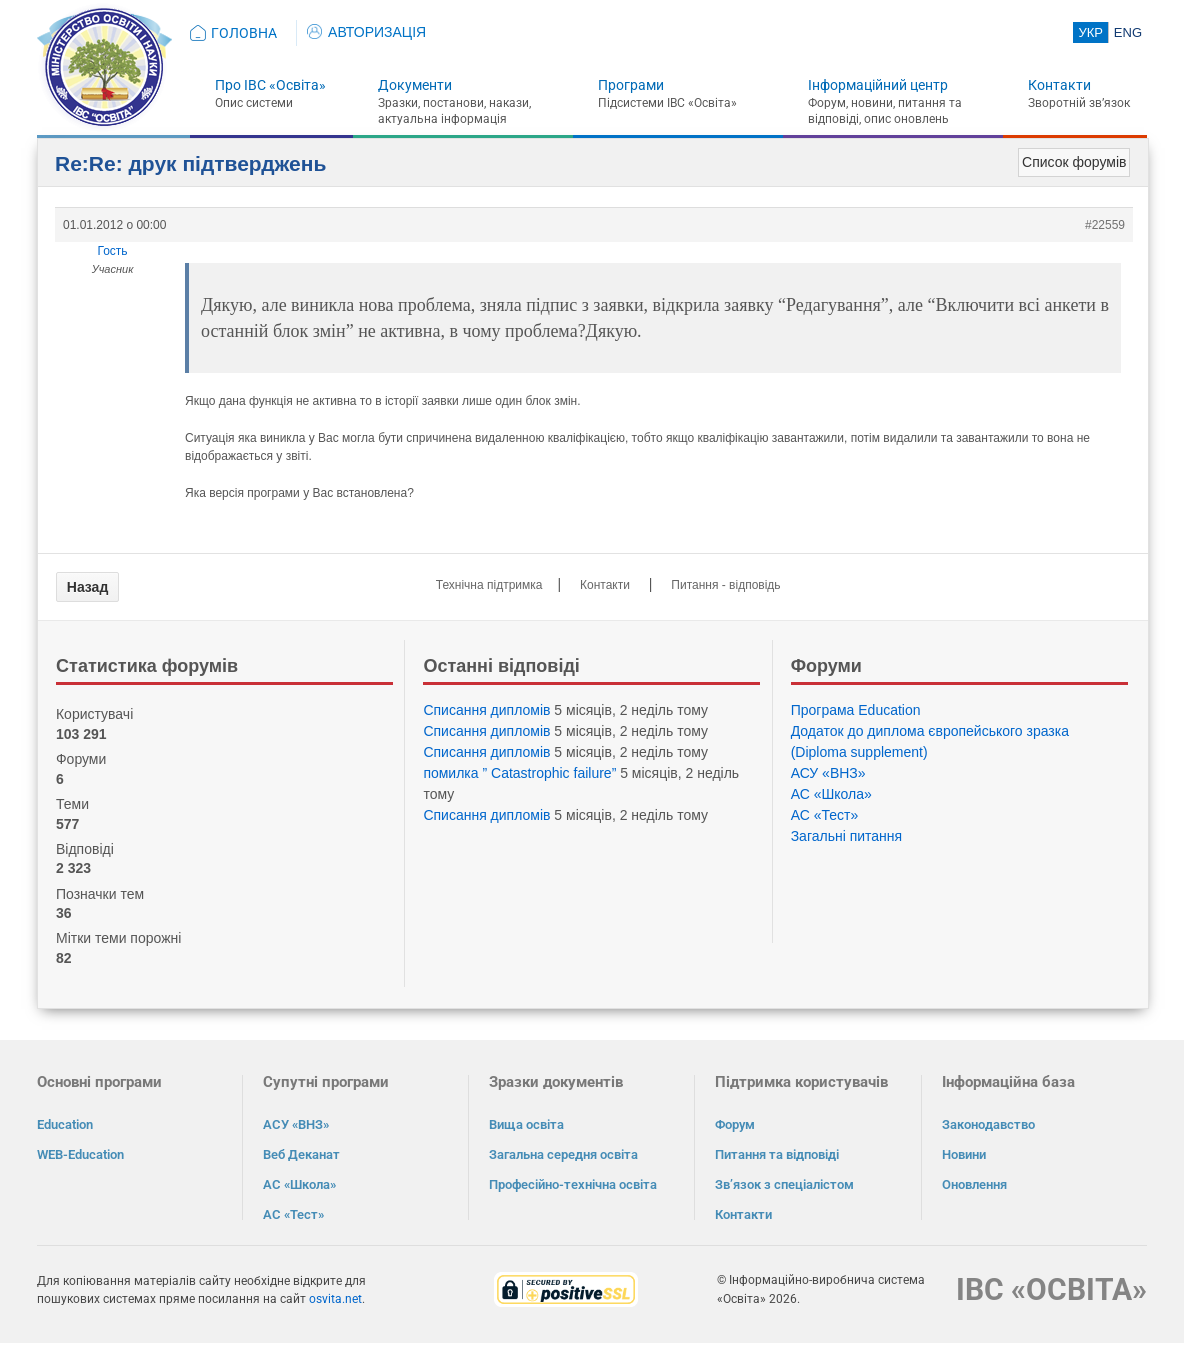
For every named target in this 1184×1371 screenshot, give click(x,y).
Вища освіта (526, 1124)
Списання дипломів (486, 710)
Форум (735, 1124)
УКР (1090, 32)
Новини (964, 1154)
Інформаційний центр (878, 85)
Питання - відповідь (725, 585)
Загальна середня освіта (563, 1154)
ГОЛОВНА (244, 33)
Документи (415, 85)
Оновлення (974, 1184)
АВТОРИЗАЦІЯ (366, 32)
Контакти (1059, 85)
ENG (1128, 32)
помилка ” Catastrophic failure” (519, 773)
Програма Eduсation (856, 710)
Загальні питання (847, 836)
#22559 (1105, 225)
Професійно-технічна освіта (573, 1184)
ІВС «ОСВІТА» (1051, 1289)
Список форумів (1074, 162)
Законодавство (988, 1124)
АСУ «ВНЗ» (828, 773)
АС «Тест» (825, 815)
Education (65, 1124)
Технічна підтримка (489, 585)
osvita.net (335, 1299)
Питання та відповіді (777, 1154)
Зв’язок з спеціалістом (784, 1184)
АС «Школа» (831, 794)
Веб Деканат (301, 1154)
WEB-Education (80, 1154)
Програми (631, 85)
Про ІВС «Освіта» (270, 85)
